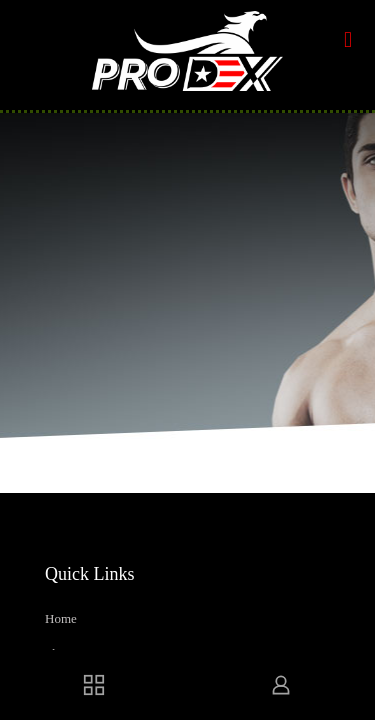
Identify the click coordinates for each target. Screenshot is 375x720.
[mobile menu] (348, 40)
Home (61, 618)
